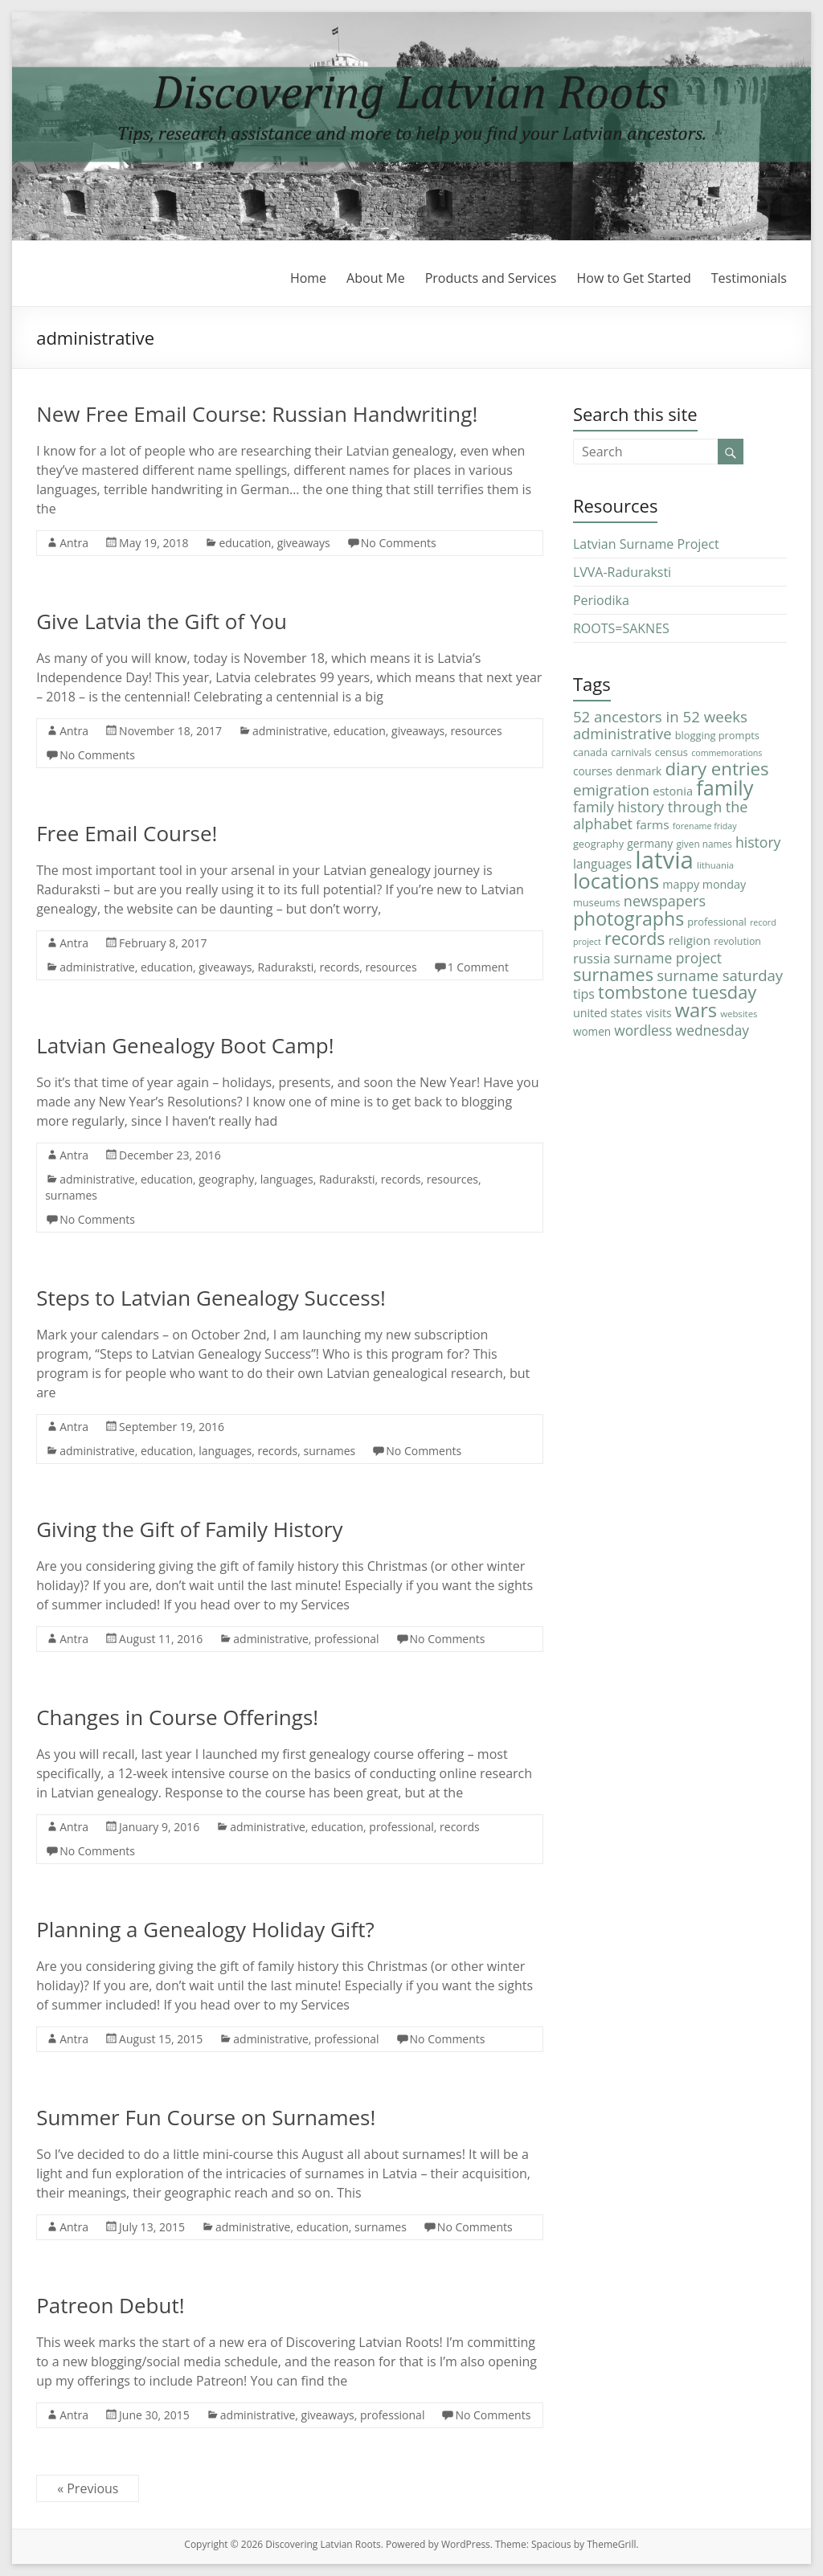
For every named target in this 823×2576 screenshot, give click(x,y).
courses (592, 771)
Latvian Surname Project (646, 544)
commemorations (726, 752)
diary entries (716, 768)
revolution (737, 941)
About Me (375, 278)
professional (346, 1638)
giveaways (303, 542)
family (724, 787)
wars (696, 1010)
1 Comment (478, 967)
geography (226, 1179)
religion (689, 940)
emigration (611, 789)
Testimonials (749, 278)
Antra (73, 542)
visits (658, 1012)
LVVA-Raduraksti (622, 572)
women (592, 1031)
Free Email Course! (126, 833)
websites (738, 1014)
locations (616, 881)
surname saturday (720, 975)
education (245, 542)
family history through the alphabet (660, 815)
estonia (673, 791)
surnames (71, 1195)
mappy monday (704, 884)
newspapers (665, 900)
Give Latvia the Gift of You (161, 621)
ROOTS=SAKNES (621, 628)
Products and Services (491, 278)
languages (286, 1179)
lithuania (715, 865)
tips (584, 994)
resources (476, 730)
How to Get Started (633, 278)
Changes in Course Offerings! (177, 1717)
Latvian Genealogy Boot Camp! (185, 1045)
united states (607, 1012)
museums (596, 902)
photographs (628, 918)
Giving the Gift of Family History (189, 1529)
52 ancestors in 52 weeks (660, 716)
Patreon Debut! (110, 2305)
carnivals (631, 752)
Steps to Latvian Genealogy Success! (211, 1297)
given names (703, 843)
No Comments (398, 542)
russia (592, 958)
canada (590, 752)
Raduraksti (286, 967)
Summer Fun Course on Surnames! (205, 2117)
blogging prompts (717, 735)
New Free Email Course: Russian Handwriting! (256, 413)
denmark (638, 771)
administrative (290, 730)
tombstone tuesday (677, 992)
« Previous (87, 2488)
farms (652, 824)
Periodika (601, 600)
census (671, 752)
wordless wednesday (681, 1030)
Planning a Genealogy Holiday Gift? (205, 1929)
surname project (668, 957)
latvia (664, 860)
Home (308, 278)
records (339, 967)
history (757, 842)
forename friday (705, 826)
